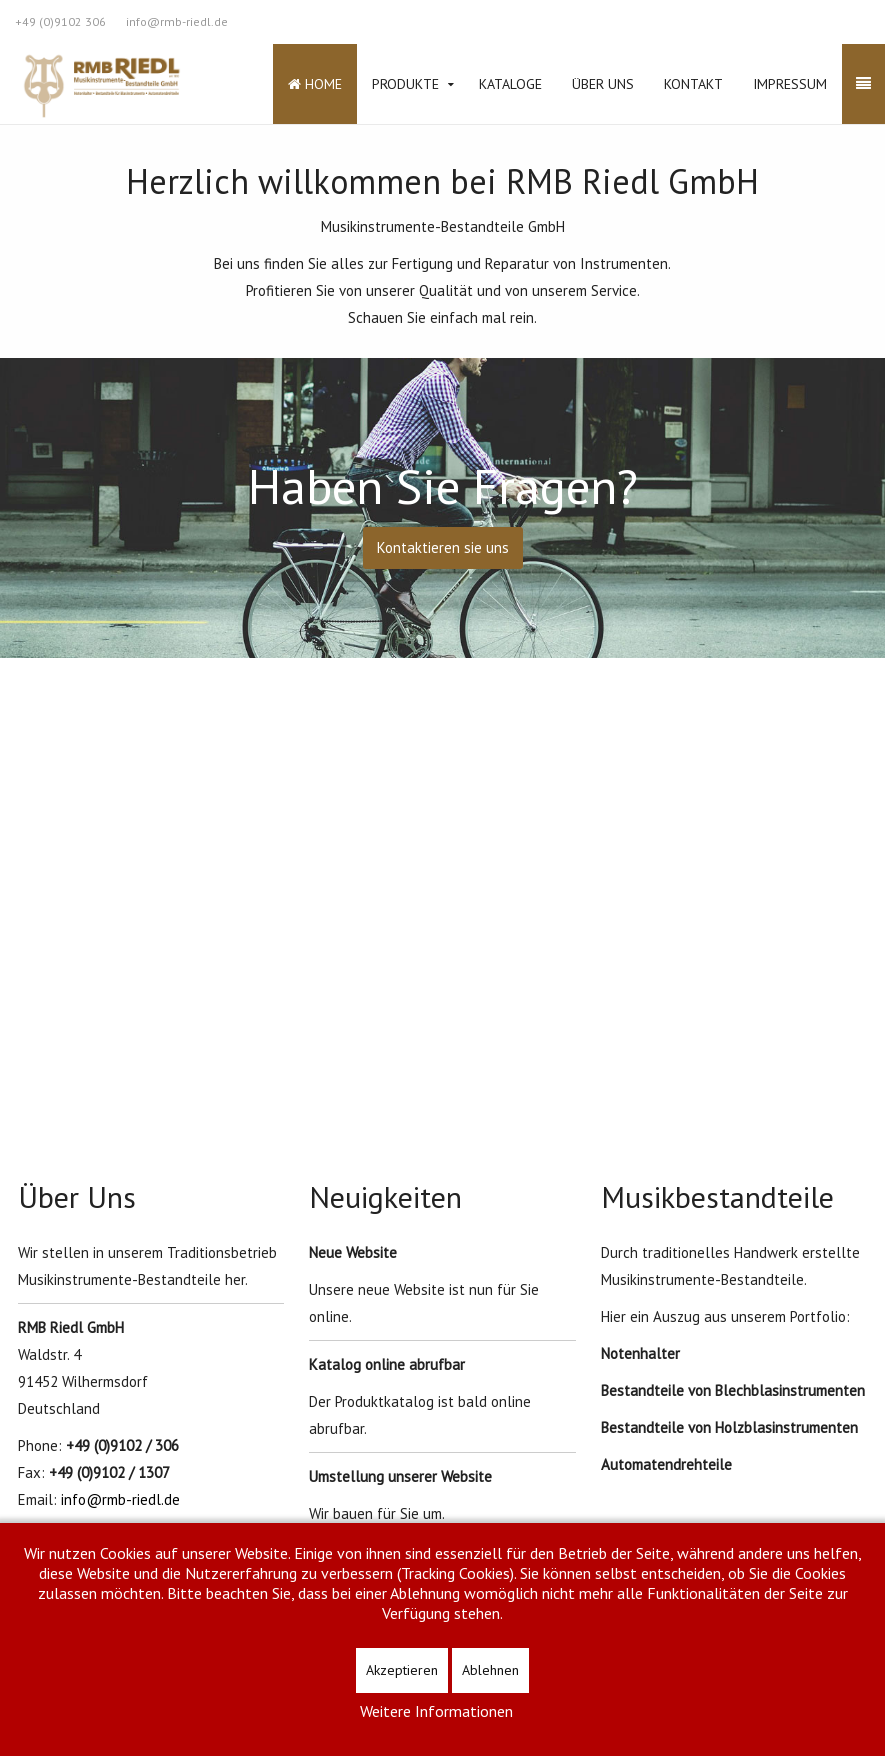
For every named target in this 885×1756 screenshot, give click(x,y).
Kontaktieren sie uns (443, 547)
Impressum (790, 84)
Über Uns (603, 84)
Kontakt (693, 84)
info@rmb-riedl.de (177, 21)
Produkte (405, 84)
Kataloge (510, 84)
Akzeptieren (402, 1670)
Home (315, 84)
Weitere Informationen (436, 1711)
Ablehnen (490, 1670)
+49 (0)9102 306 (60, 21)
